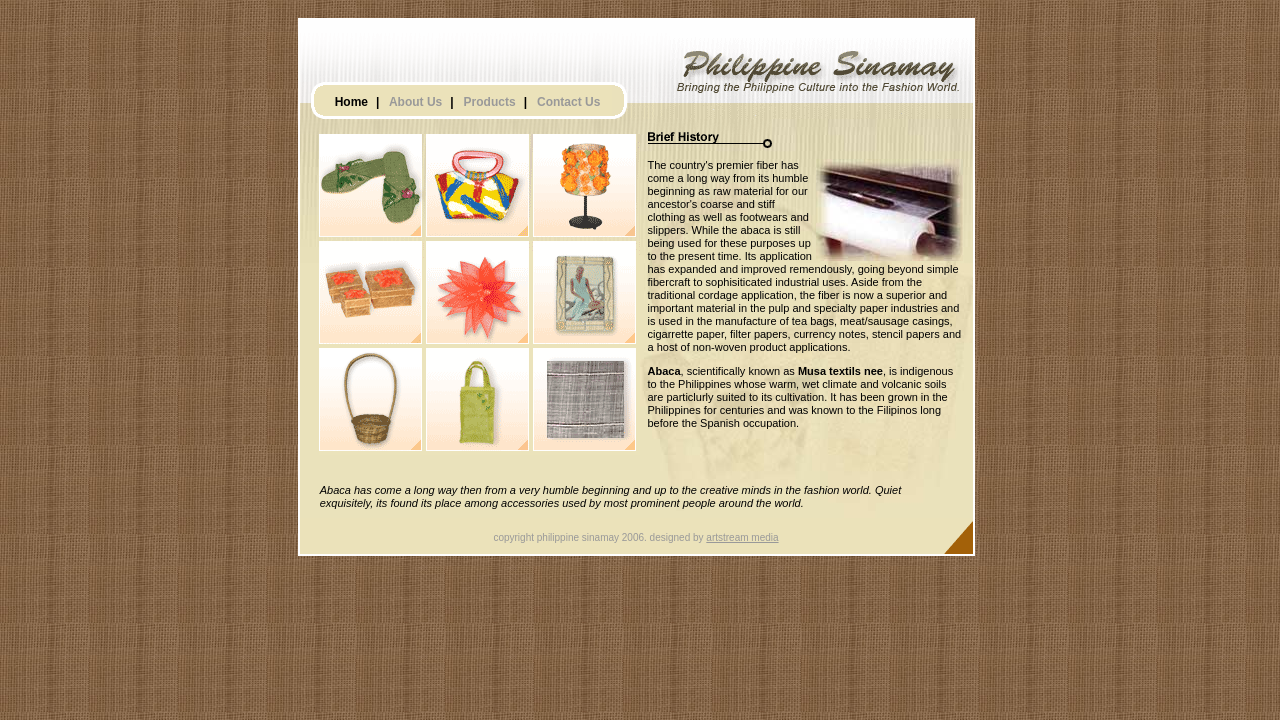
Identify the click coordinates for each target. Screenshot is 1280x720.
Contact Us (568, 102)
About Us (415, 102)
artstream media (742, 537)
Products (490, 102)
